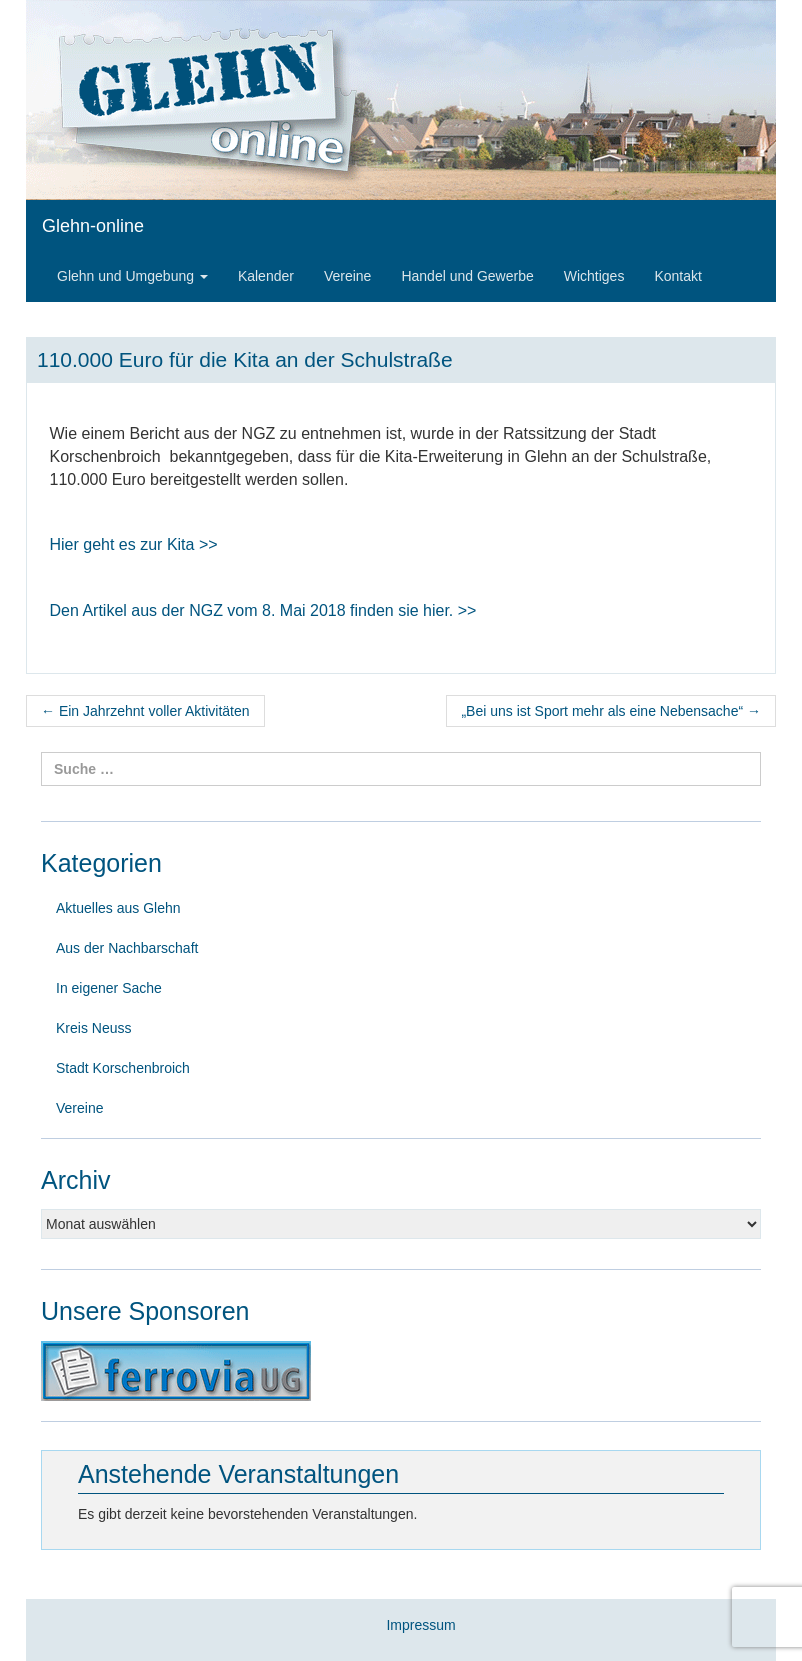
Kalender (266, 276)
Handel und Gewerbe (467, 276)
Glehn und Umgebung (132, 276)
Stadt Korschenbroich (123, 1068)
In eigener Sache (109, 988)
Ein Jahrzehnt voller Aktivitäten (145, 711)
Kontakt (677, 276)
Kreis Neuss (93, 1028)
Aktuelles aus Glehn (118, 908)
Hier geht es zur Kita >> (134, 544)
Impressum (420, 1625)
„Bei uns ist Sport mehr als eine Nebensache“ (611, 711)
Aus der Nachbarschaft (127, 948)
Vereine (347, 276)
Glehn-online (93, 226)
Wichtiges (594, 276)
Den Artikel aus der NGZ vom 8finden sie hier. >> (263, 610)
